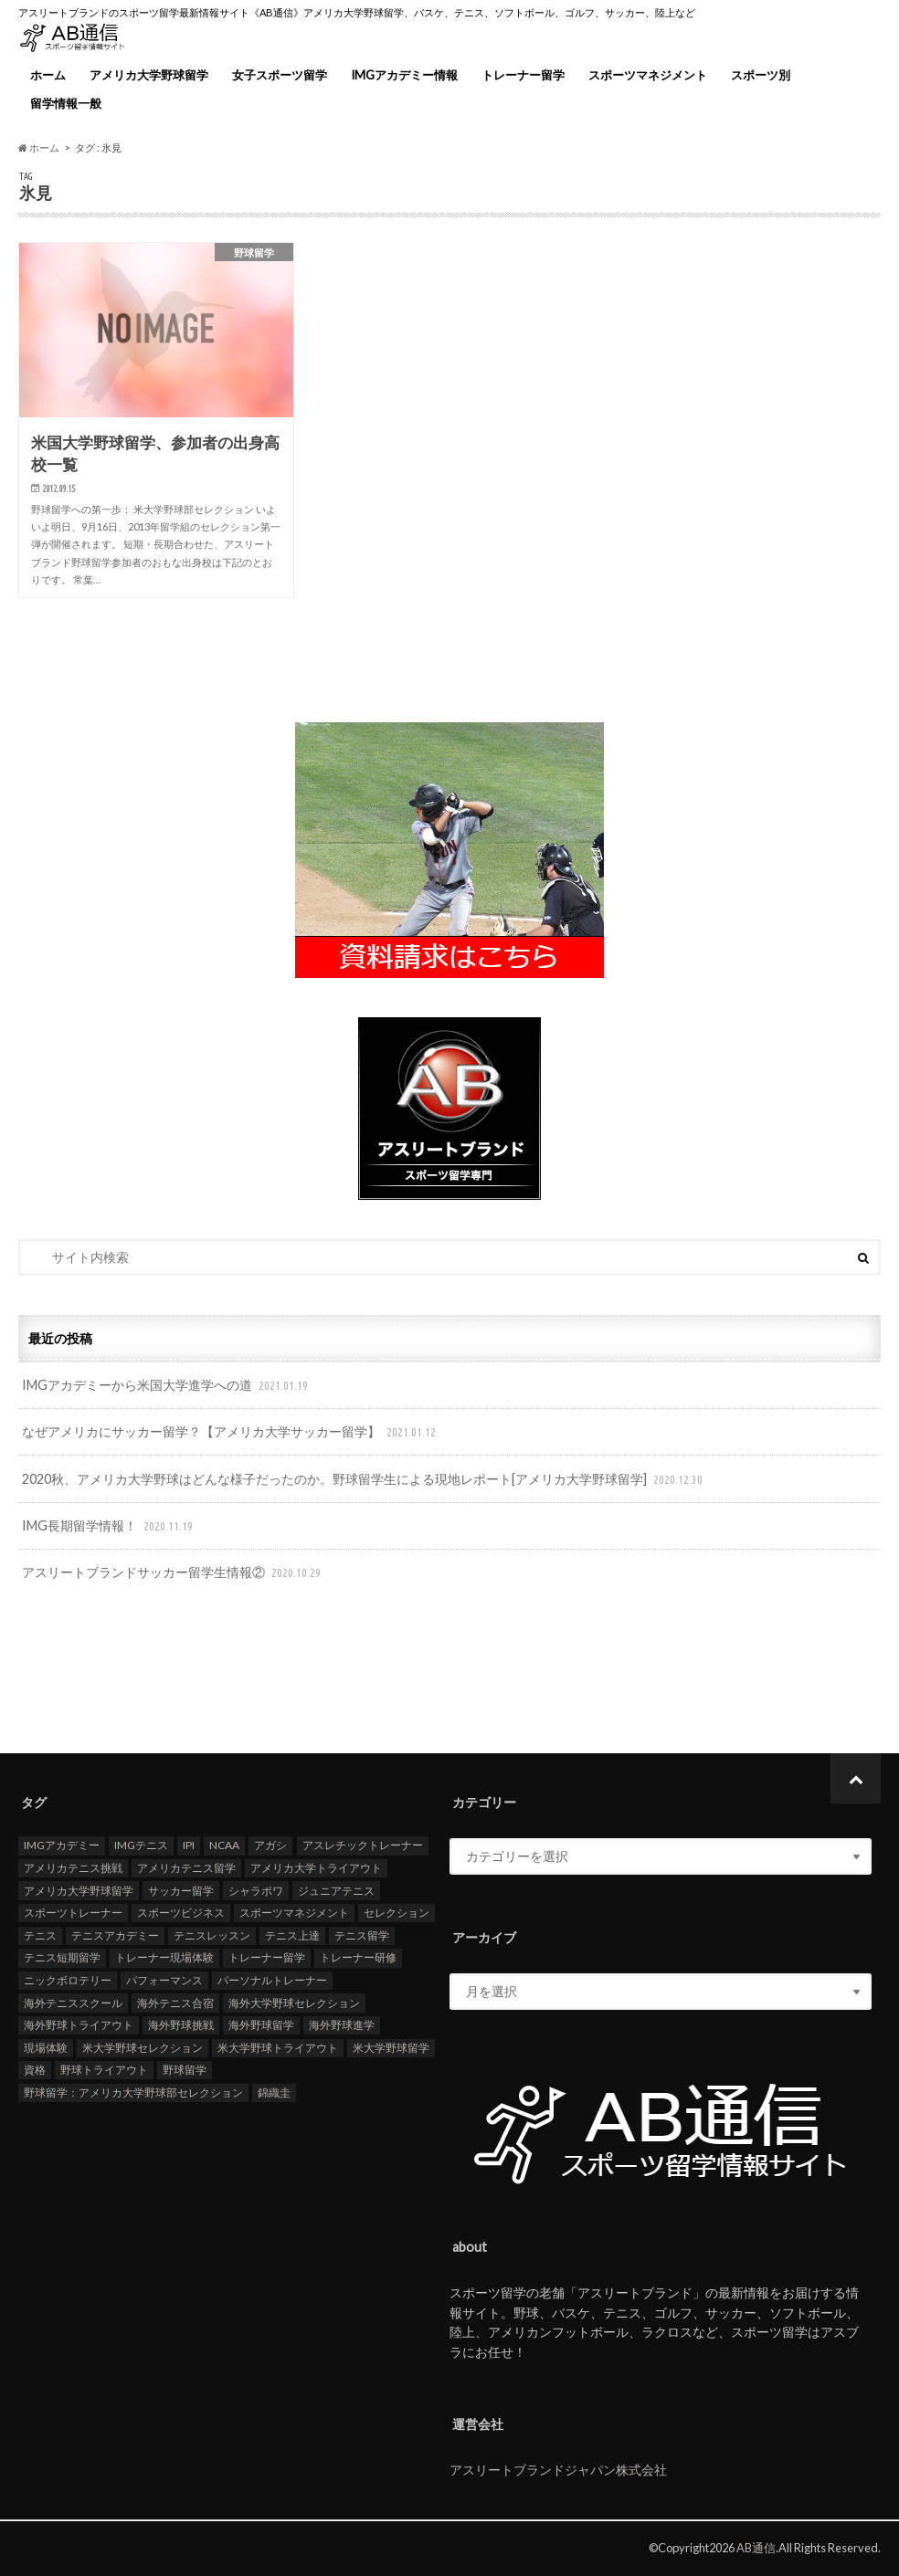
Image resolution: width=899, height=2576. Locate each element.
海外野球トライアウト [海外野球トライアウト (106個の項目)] (78, 2026)
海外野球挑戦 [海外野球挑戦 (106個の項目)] (181, 2026)
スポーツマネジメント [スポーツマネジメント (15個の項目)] (294, 1913)
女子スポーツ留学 (279, 75)
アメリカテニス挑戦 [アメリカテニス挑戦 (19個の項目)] (73, 1869)
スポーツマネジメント (647, 75)
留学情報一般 (65, 103)
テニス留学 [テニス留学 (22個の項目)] (361, 1936)
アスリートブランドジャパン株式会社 (558, 2470)
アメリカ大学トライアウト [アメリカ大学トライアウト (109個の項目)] (316, 1869)
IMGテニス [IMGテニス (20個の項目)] (141, 1846)
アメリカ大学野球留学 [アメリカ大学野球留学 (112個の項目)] (78, 1891)
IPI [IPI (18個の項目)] (189, 1846)
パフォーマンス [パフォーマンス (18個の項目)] (164, 1981)
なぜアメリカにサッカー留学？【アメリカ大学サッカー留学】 (230, 1432)
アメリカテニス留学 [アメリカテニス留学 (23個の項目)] (186, 1869)
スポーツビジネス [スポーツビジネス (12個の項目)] (181, 1913)
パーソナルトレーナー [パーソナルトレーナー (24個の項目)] (272, 1981)
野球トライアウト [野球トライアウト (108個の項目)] (104, 2070)
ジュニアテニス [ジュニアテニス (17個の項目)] (336, 1891)
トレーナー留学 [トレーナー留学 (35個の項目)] (266, 1958)
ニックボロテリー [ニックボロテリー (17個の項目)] (67, 1981)
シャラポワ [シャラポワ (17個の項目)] (255, 1891)
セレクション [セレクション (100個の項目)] (396, 1913)
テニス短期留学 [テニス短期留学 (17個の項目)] (62, 1958)
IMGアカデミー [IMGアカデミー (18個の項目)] (62, 1846)
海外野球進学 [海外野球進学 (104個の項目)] (342, 2026)
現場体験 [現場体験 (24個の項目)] (46, 2048)
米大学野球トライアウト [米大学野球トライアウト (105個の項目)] (277, 2048)
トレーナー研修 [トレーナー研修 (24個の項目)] (358, 1958)
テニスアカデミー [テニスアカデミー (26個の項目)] (115, 1936)
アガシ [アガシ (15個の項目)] (270, 1846)
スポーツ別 (760, 75)
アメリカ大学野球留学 (149, 75)
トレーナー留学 (523, 75)
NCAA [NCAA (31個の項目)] (224, 1846)
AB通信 (756, 2547)
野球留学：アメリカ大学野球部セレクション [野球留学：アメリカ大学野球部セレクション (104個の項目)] (133, 2093)
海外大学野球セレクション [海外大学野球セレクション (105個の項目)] (294, 2003)
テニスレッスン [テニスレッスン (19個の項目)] (212, 1936)
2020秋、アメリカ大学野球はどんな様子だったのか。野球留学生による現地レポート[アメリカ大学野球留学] (364, 1479)
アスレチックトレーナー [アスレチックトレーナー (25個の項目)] (362, 1846)
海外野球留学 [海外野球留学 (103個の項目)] (261, 2026)
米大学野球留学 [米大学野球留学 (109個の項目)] (391, 2048)
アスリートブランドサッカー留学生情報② (173, 1573)
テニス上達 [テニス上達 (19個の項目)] (292, 1936)
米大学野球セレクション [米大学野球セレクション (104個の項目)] (142, 2048)
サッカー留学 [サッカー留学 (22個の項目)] (181, 1891)
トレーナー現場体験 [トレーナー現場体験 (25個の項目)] (164, 1958)
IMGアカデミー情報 (404, 75)
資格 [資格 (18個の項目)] (35, 2070)
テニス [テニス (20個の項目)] (40, 1936)
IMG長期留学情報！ (109, 1526)
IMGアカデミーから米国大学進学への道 (167, 1385)
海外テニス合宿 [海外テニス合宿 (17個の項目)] (175, 2003)
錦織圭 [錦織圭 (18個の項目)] (274, 2093)
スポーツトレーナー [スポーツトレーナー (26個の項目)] (73, 1913)
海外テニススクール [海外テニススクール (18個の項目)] (73, 2003)
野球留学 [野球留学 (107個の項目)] (184, 2070)
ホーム (48, 75)
